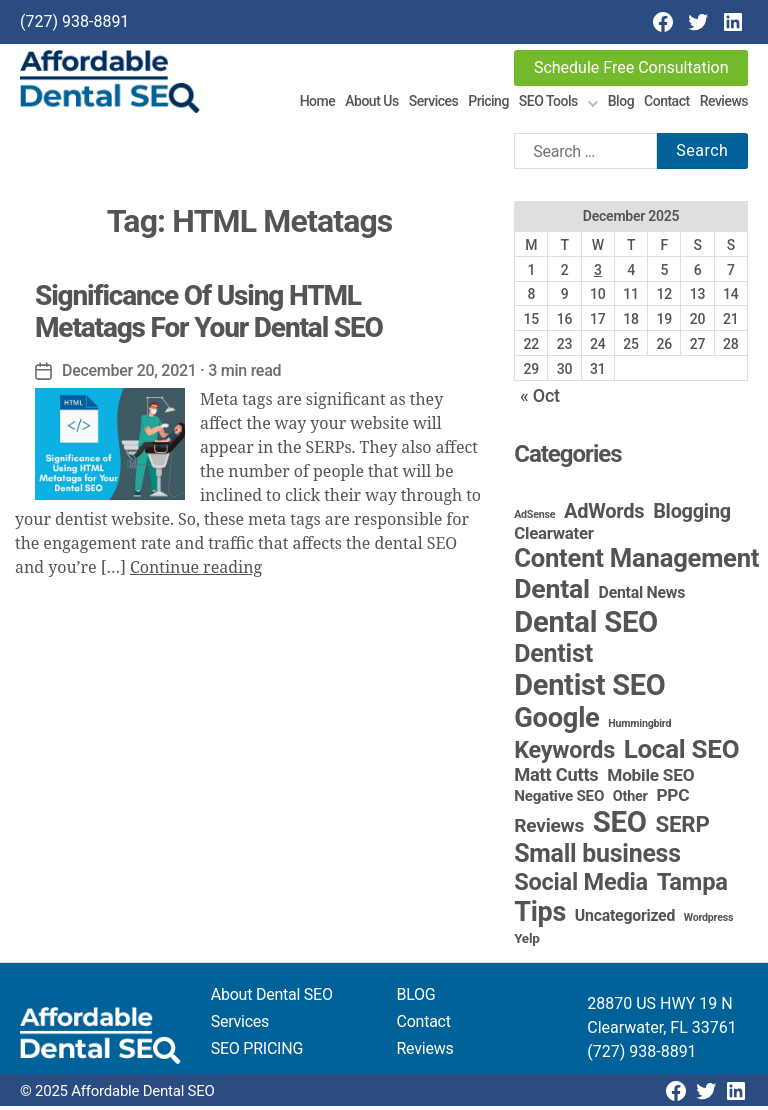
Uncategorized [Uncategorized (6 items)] (625, 919)
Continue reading (196, 571)
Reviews (724, 103)
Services (434, 103)
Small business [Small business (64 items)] (597, 857)
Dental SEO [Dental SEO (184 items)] (586, 626)
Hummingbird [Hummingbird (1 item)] (639, 727)
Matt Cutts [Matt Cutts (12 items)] (556, 778)
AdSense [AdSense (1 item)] (534, 518)
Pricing (488, 103)
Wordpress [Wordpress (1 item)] (708, 921)
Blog (621, 103)
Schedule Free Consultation (631, 67)
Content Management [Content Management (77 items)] (636, 562)
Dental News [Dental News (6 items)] (642, 596)
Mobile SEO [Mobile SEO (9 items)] (650, 779)
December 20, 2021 (129, 373)
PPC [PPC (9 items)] (672, 799)
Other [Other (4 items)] (630, 800)
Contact (667, 103)
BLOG (416, 998)
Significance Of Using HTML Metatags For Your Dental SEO (209, 314)
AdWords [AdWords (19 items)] (604, 515)
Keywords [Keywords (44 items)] (564, 754)
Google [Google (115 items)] (556, 722)
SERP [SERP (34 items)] (683, 828)
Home (318, 103)
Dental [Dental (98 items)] (552, 593)
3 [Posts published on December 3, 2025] (598, 273)
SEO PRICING (257, 1052)
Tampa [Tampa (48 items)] (692, 886)
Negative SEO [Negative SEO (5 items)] (559, 800)
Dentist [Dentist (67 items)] (553, 657)
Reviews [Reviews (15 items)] (549, 829)
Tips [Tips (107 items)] (540, 916)
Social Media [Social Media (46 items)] (581, 886)
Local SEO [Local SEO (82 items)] (682, 753)
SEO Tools (548, 103)
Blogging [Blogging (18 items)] (692, 515)
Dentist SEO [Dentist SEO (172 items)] (589, 689)
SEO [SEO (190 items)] (620, 826)
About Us (371, 103)
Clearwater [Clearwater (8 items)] (554, 537)
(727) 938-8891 (74, 21)
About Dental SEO (272, 998)
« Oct (540, 399)
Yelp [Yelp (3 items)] (526, 942)
